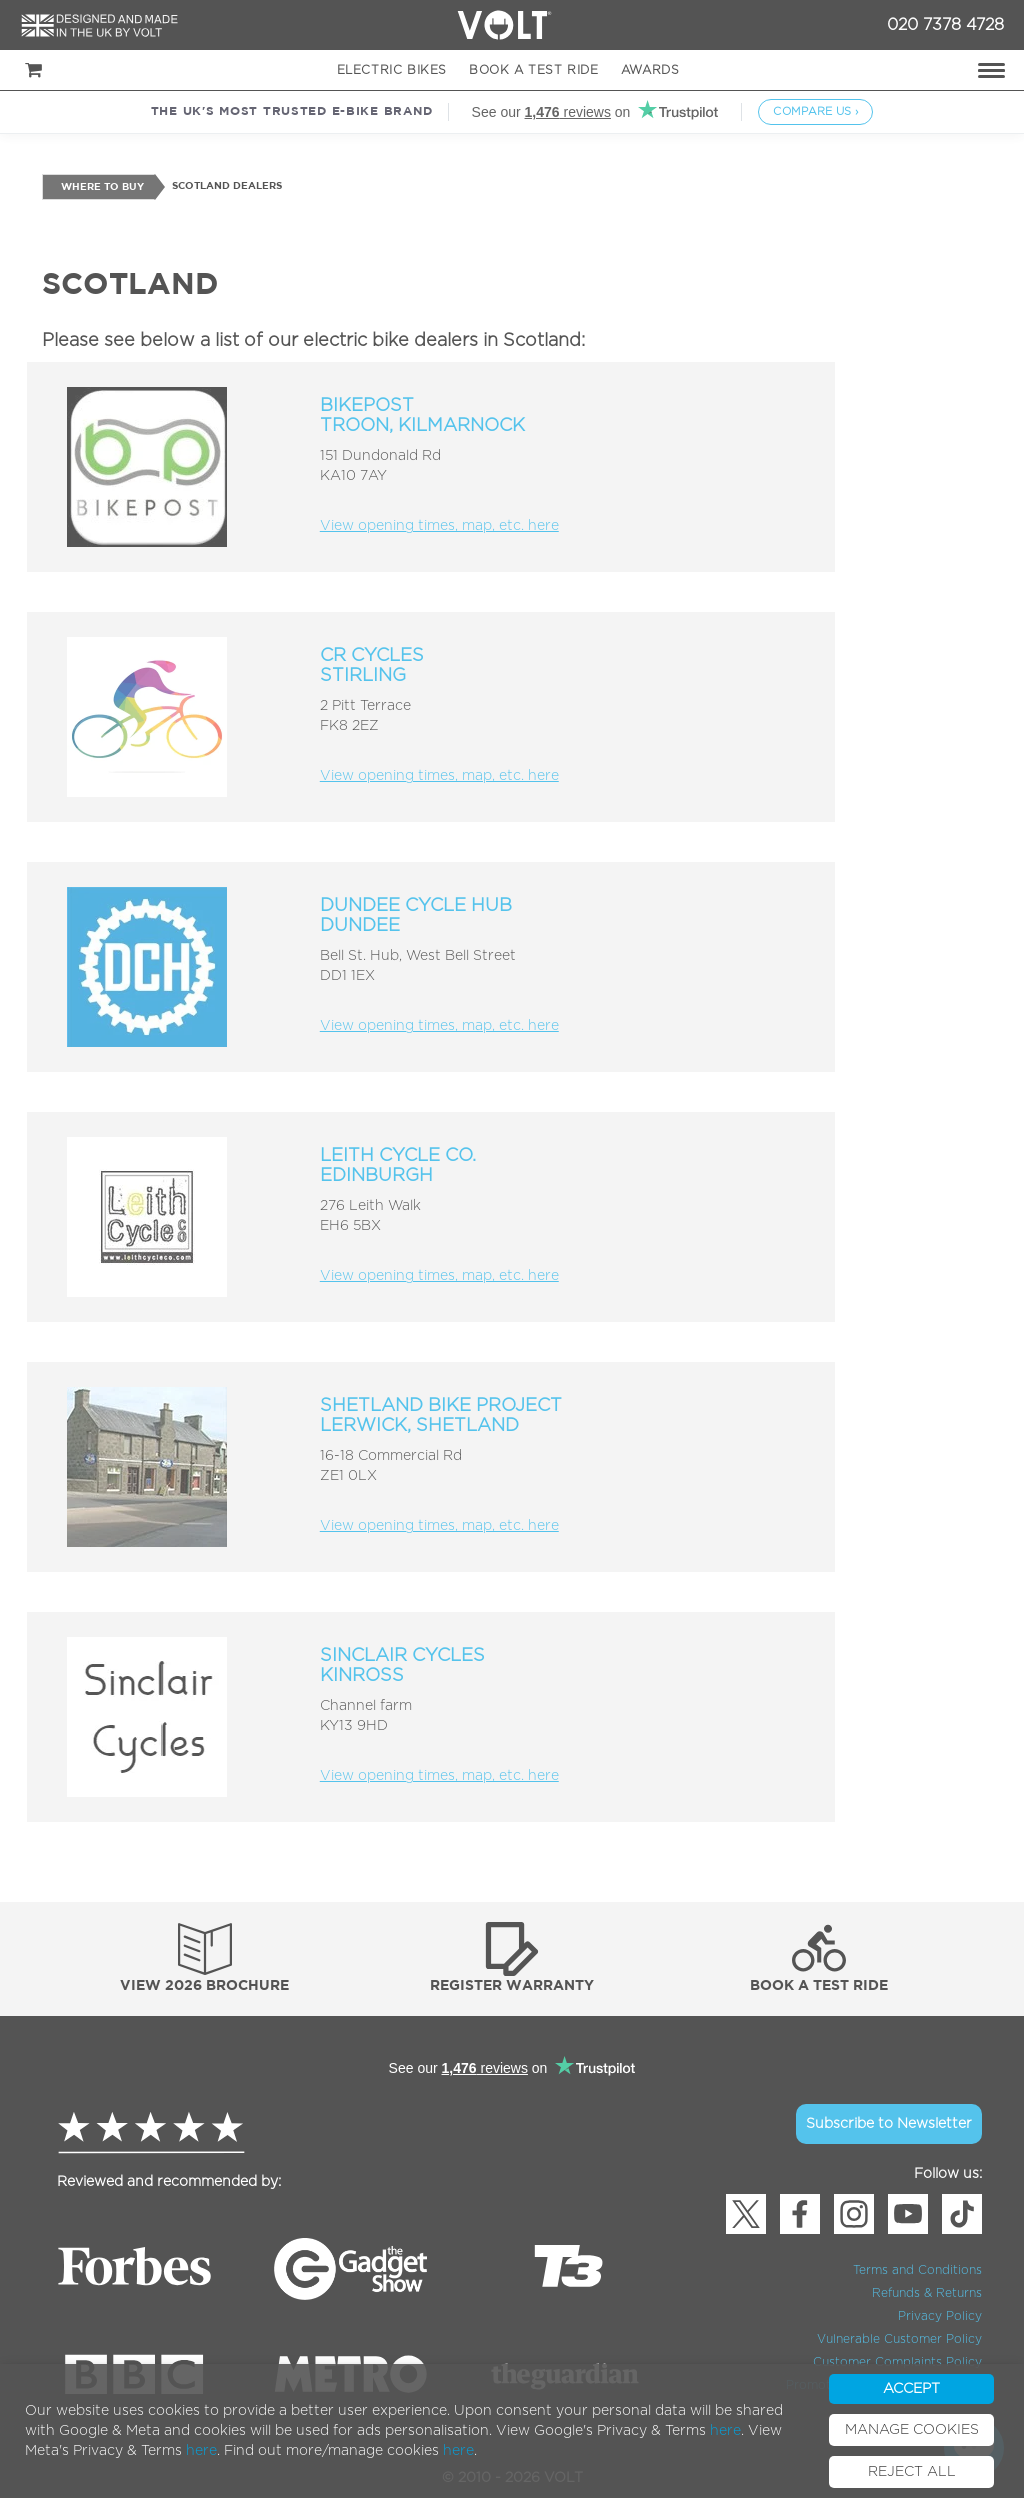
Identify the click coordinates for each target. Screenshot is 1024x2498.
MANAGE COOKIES (912, 2430)
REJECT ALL (912, 2472)
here (725, 2431)
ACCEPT (911, 2389)
